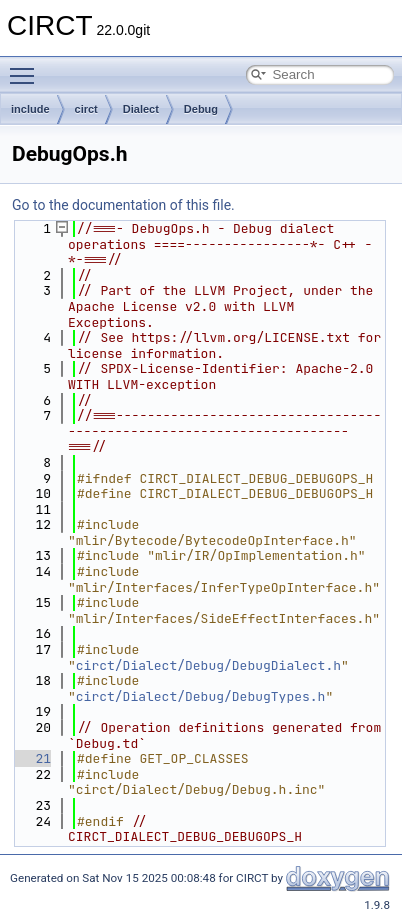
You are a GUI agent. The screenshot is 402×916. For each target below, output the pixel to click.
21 (31, 758)
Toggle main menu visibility (27, 67)
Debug (201, 109)
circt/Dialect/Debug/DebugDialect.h (208, 665)
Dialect (141, 109)
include (30, 109)
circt (86, 109)
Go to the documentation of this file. (123, 205)
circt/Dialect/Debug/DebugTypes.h (201, 696)
